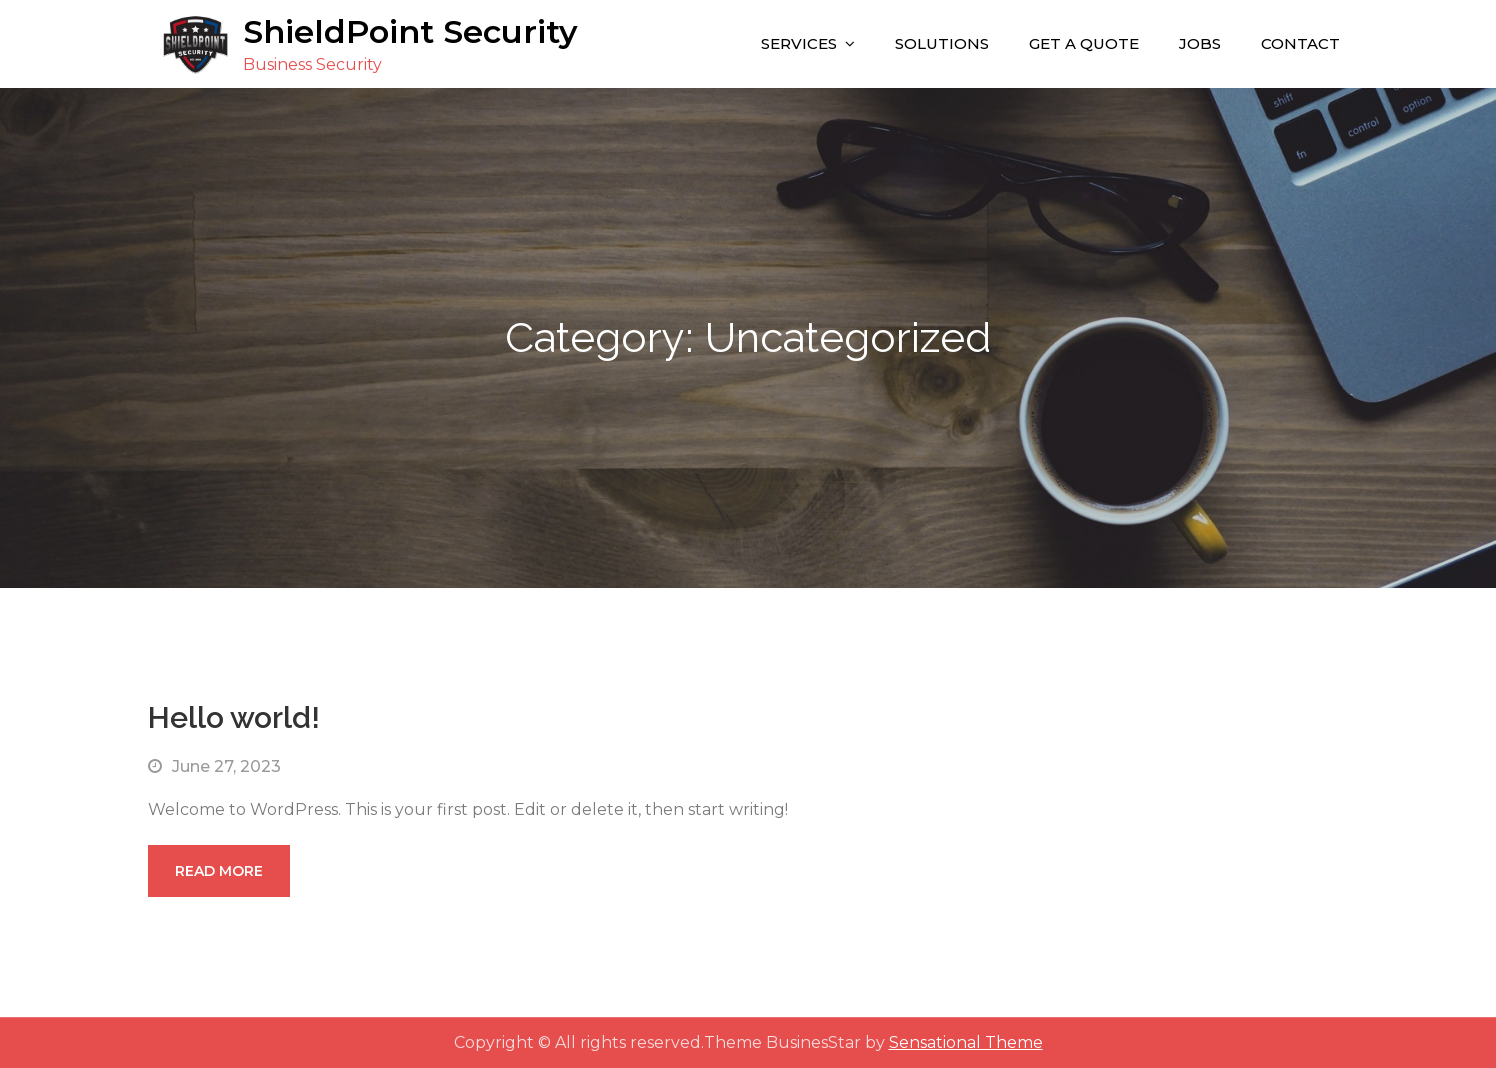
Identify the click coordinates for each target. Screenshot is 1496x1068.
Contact (1300, 43)
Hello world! (234, 717)
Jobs (1200, 43)
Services (799, 43)
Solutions (942, 43)
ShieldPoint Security (410, 31)
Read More (219, 871)
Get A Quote (1084, 43)
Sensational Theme (966, 1042)
